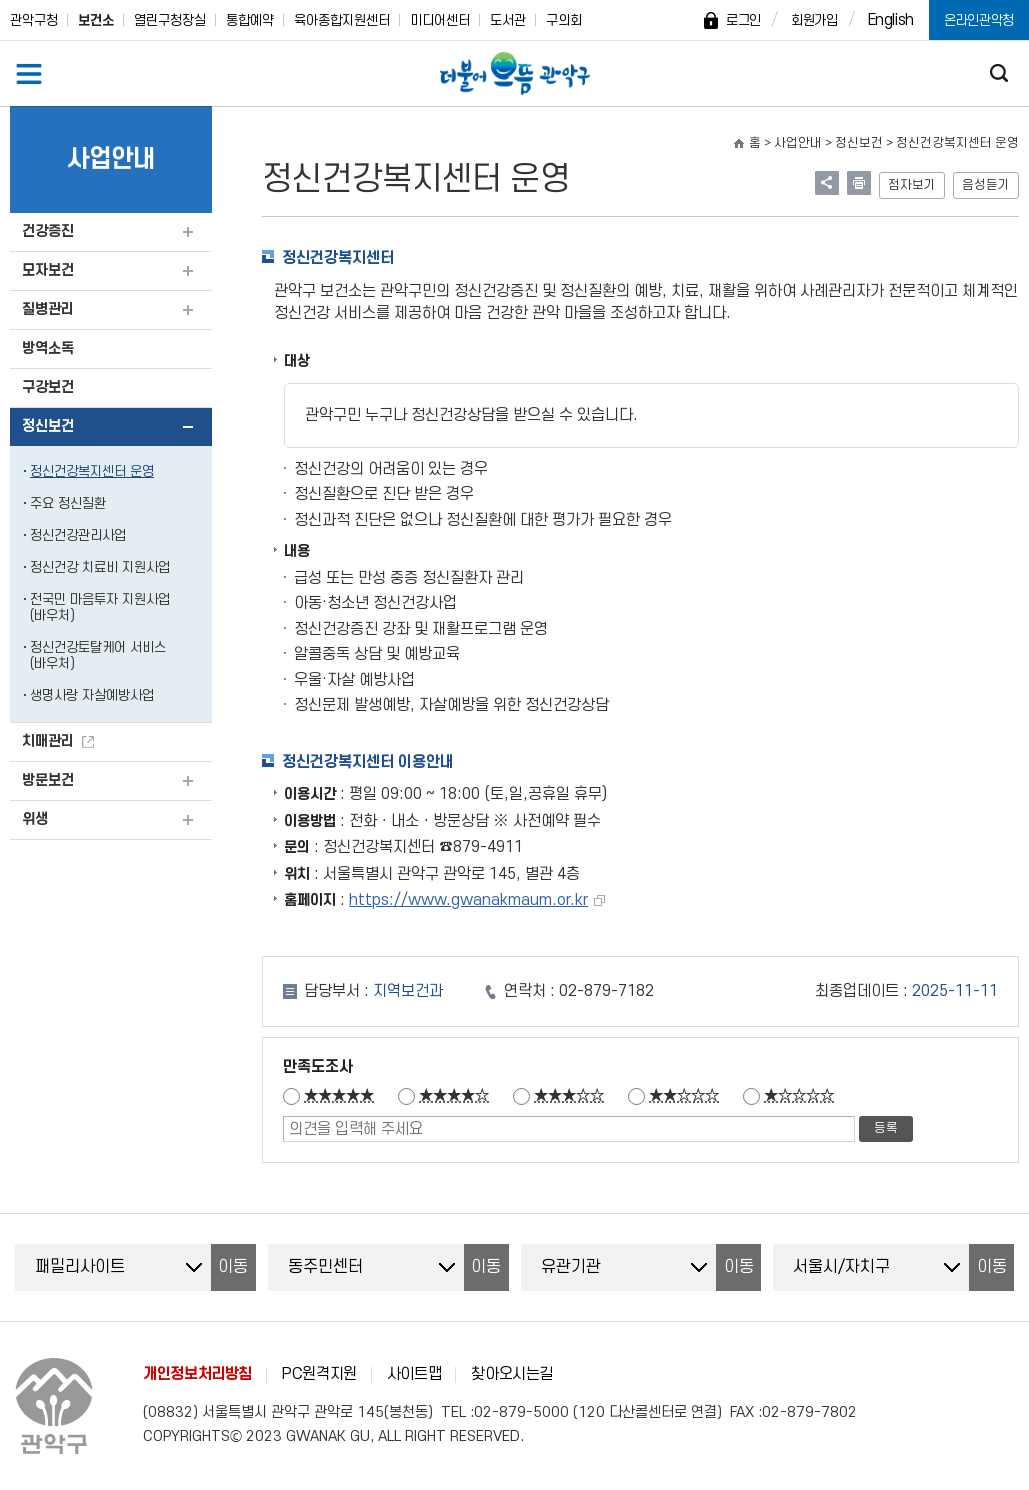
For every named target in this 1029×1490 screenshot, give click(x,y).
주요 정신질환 (68, 503)
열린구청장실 (170, 20)
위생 (35, 819)
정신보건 (48, 426)
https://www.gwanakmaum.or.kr (468, 900)
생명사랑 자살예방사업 (92, 695)
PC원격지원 (319, 1374)
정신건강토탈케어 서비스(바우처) (98, 655)
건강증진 (48, 231)
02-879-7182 (606, 991)
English (891, 20)
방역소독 (48, 348)
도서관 (508, 20)
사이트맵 (414, 1374)
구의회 (564, 20)
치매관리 (48, 741)
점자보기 (912, 185)
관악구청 (34, 20)
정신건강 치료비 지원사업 (100, 567)
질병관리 (48, 309)
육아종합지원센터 (342, 20)
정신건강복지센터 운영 (92, 471)
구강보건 (48, 387)
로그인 (743, 20)
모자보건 (48, 270)
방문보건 (48, 780)
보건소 (96, 20)
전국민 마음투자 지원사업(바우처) (100, 607)
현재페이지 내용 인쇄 (859, 183)
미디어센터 (440, 20)
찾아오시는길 (512, 1374)
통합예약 (250, 20)
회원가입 (814, 20)
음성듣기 (986, 185)
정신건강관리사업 (78, 535)
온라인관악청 (979, 20)
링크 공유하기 (827, 183)
